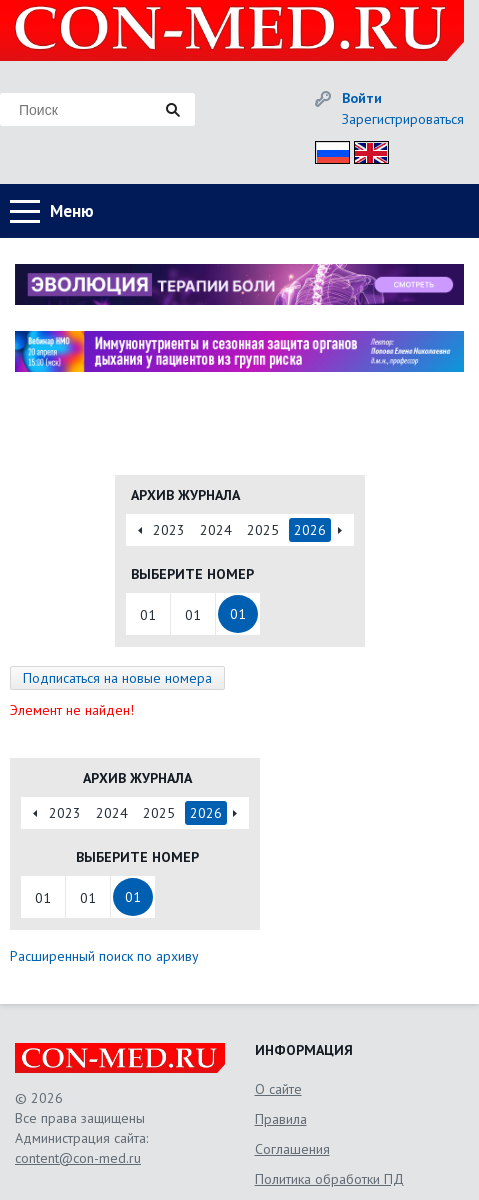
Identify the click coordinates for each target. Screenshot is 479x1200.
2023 (169, 530)
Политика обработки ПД (329, 1179)
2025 (263, 530)
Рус (326, 149)
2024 (216, 530)
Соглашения (292, 1149)
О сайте (278, 1089)
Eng (366, 149)
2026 (310, 530)
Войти (362, 98)
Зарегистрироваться (403, 119)
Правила (281, 1119)
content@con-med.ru (78, 1158)
